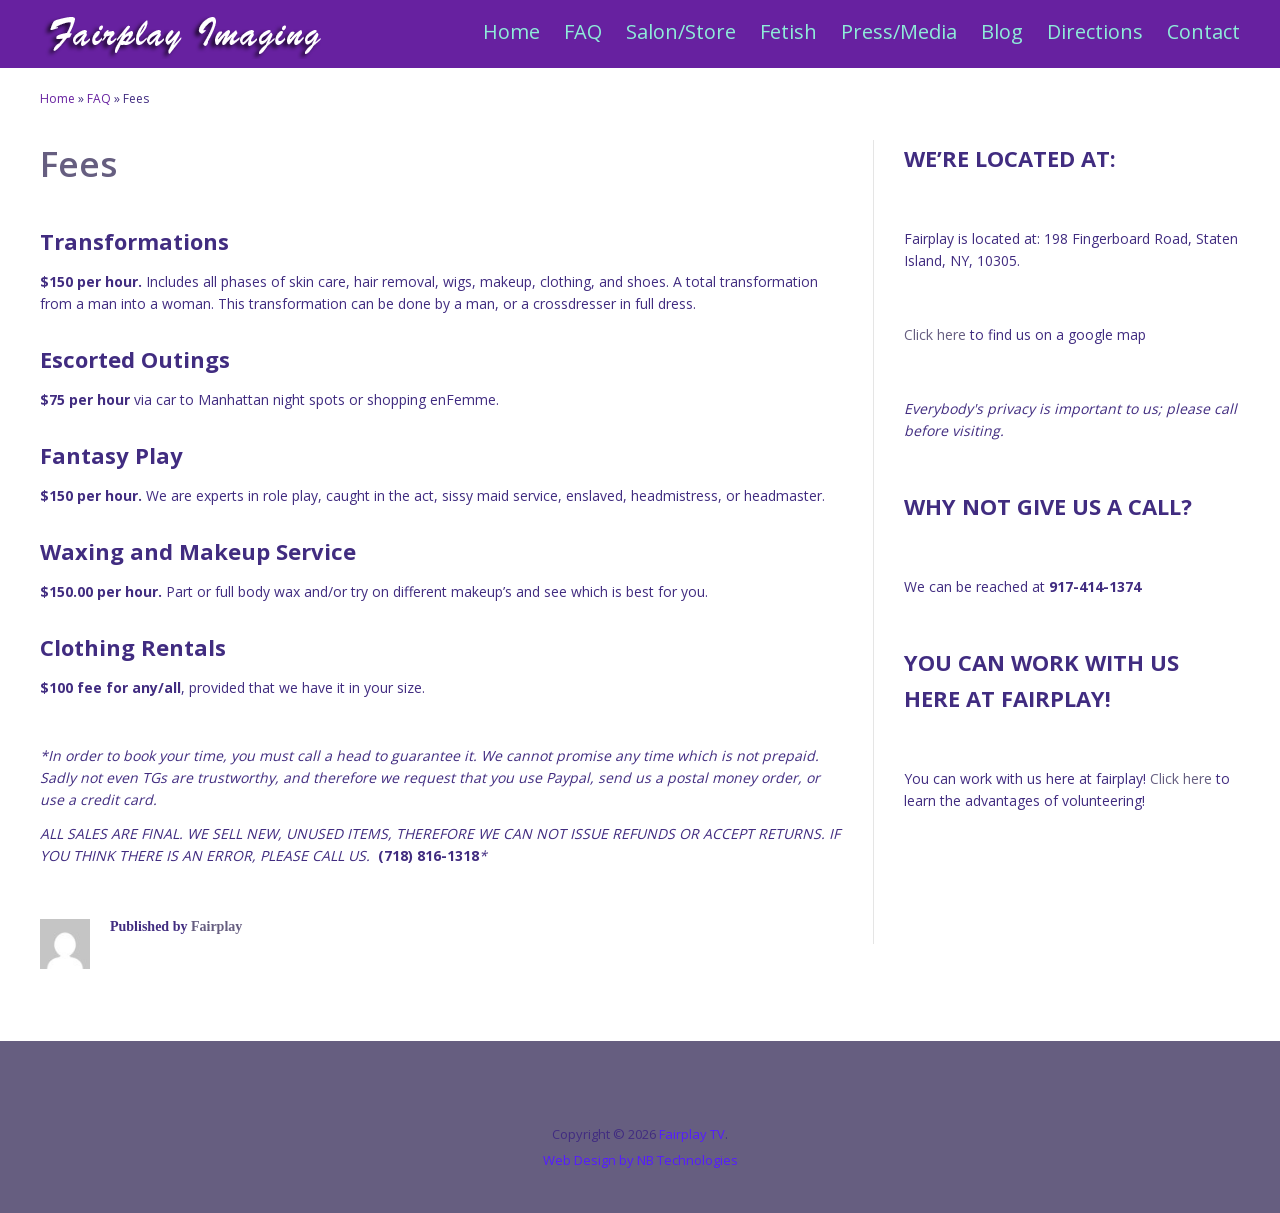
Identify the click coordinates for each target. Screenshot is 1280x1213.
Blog (1002, 31)
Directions (1095, 31)
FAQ (583, 31)
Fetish (788, 31)
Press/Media (899, 31)
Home (511, 31)
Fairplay (216, 926)
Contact (1203, 31)
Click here (935, 334)
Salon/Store (681, 31)
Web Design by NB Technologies (640, 1160)
